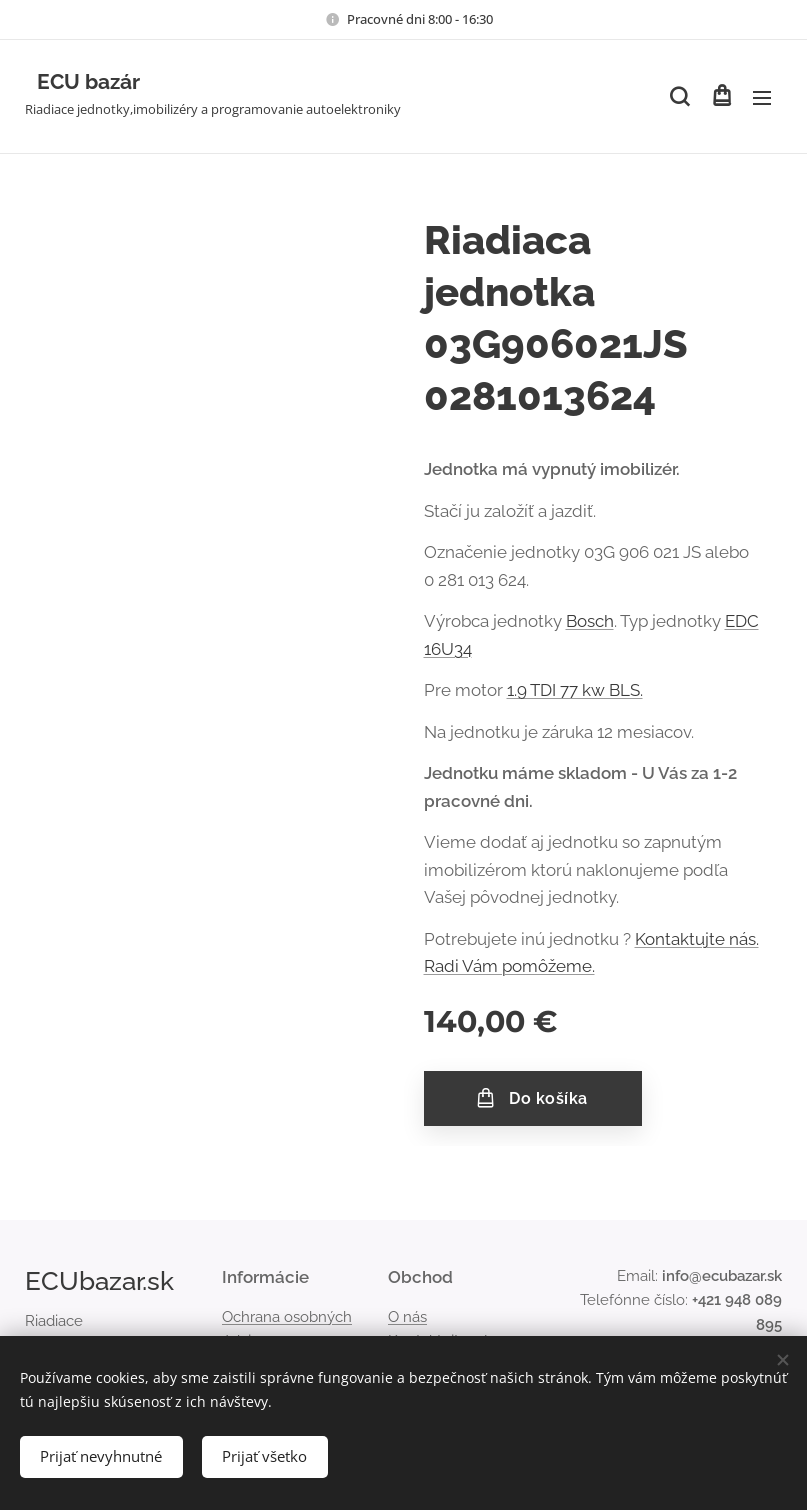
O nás (407, 1317)
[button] (679, 97)
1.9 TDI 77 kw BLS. (575, 690)
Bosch (590, 621)
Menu (762, 98)
